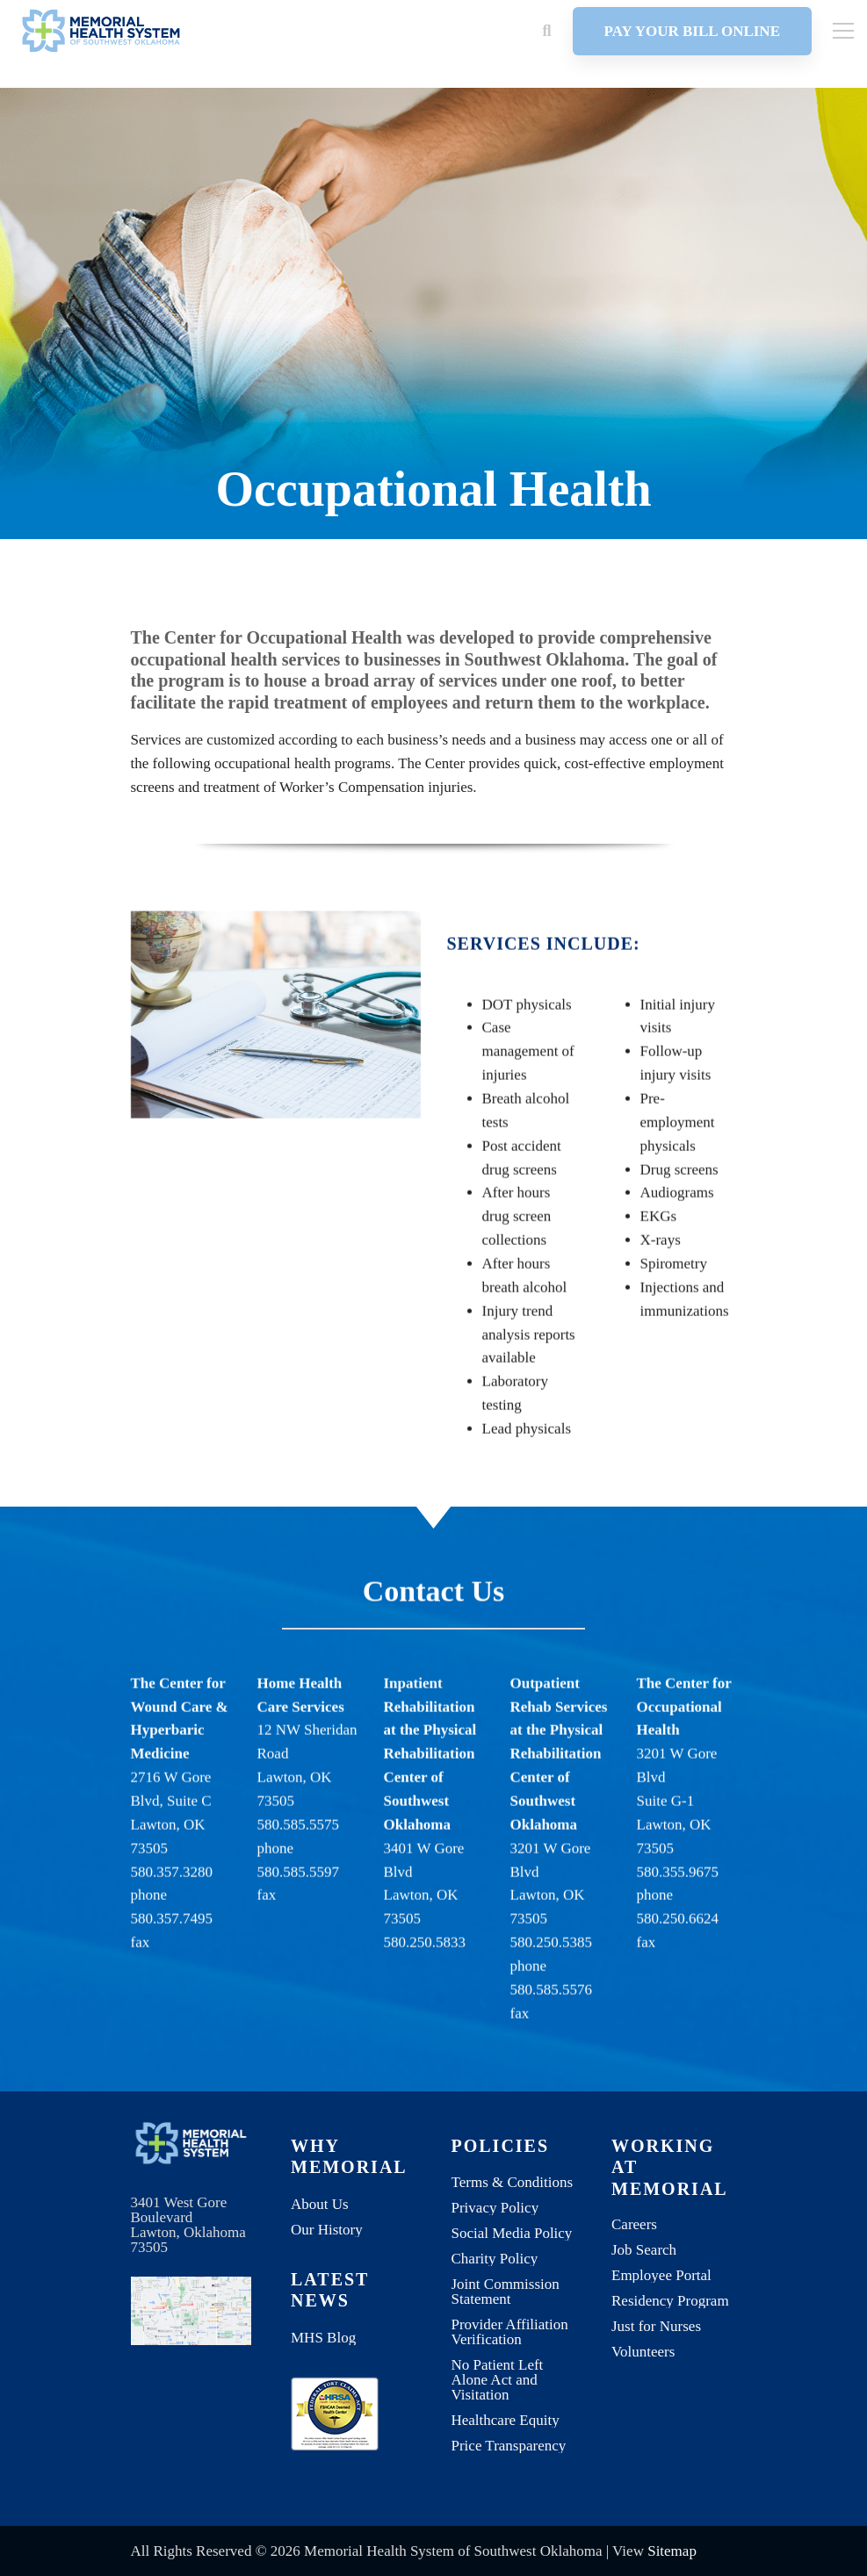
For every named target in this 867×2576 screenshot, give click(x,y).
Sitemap (672, 2551)
